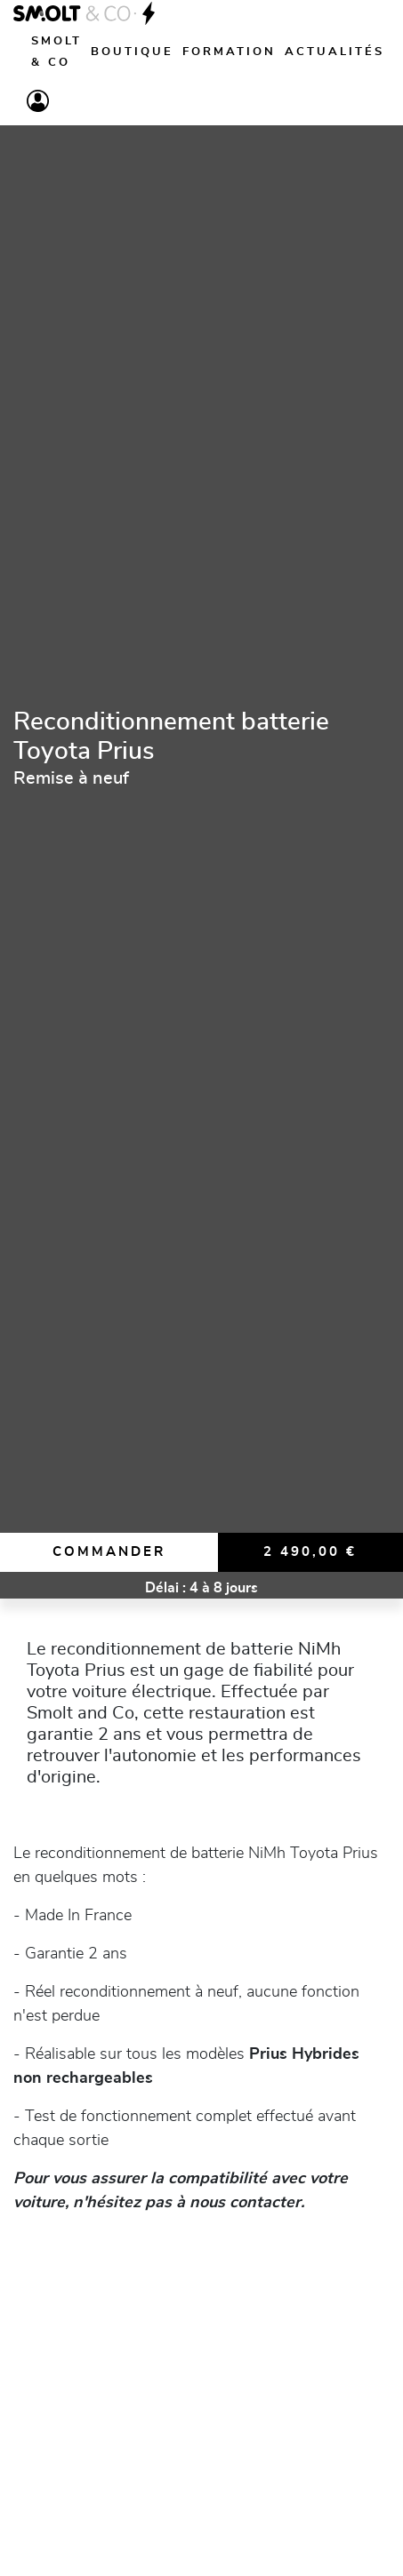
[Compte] (37, 100)
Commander (108, 1552)
